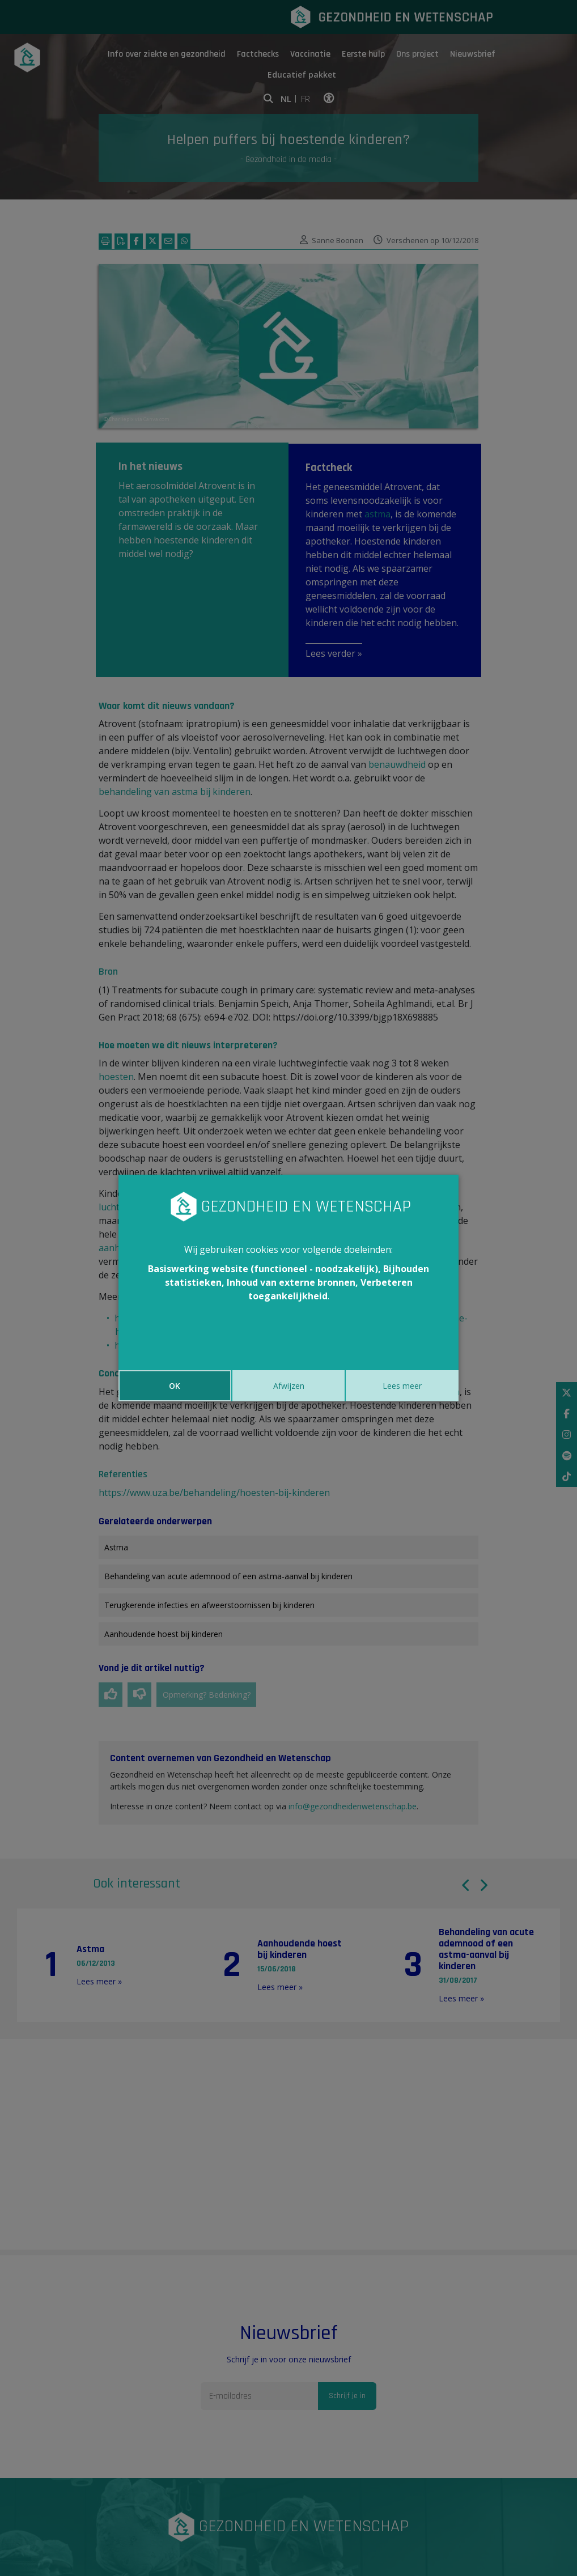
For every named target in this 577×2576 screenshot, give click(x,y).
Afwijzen (288, 1385)
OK (174, 1385)
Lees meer (402, 1385)
